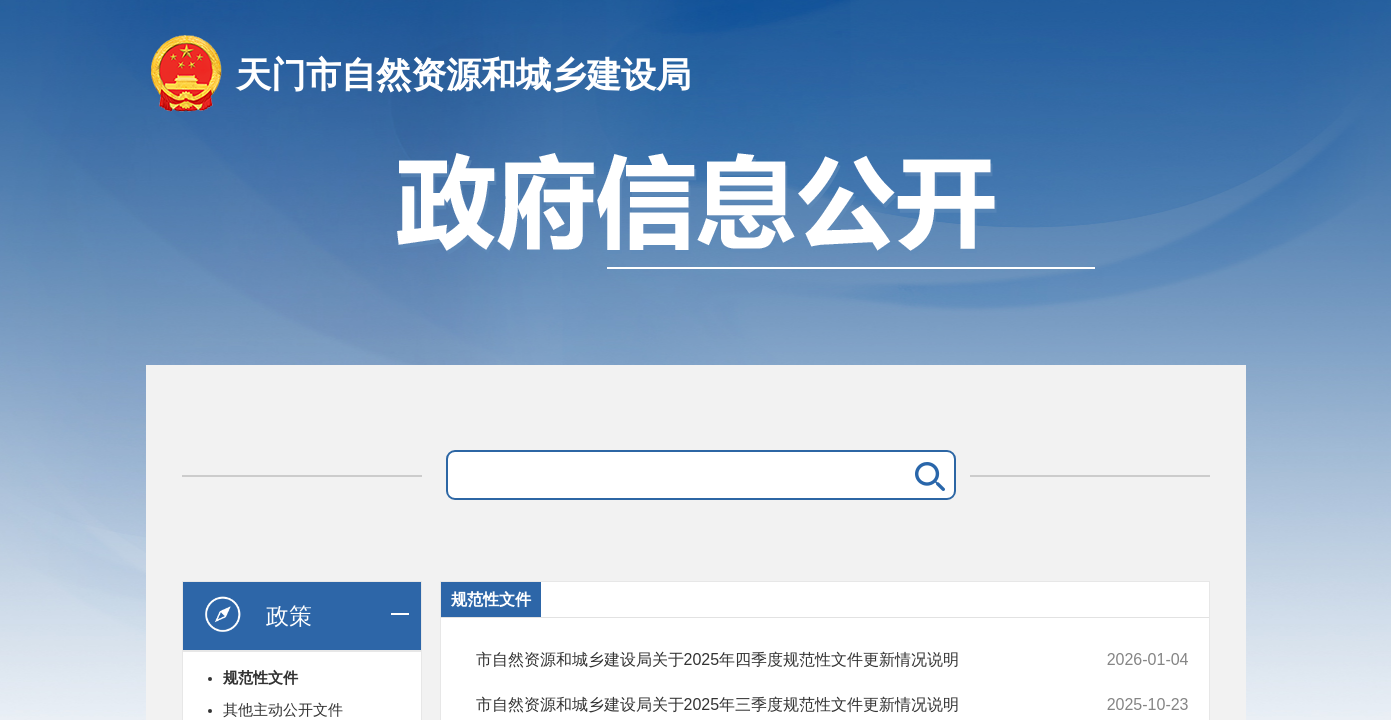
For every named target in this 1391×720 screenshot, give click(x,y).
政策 (257, 615)
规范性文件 (260, 677)
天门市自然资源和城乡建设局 (463, 74)
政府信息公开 (696, 247)
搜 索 (926, 475)
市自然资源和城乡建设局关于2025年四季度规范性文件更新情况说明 (765, 660)
